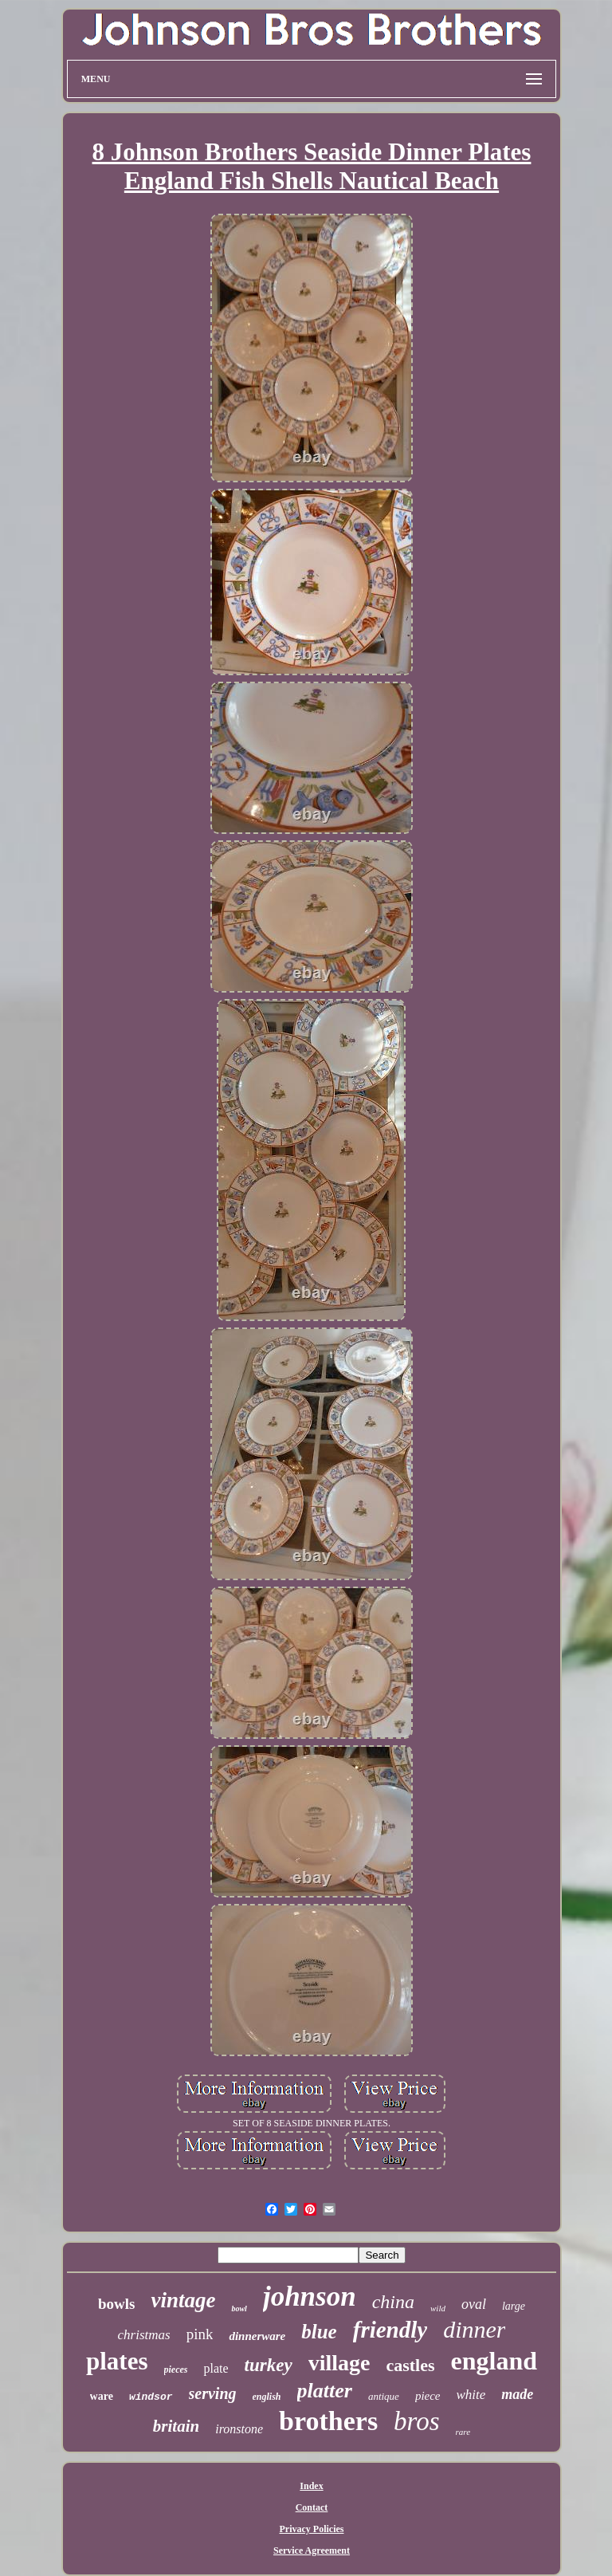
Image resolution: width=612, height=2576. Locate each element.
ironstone (239, 2429)
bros (416, 2421)
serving (213, 2393)
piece (428, 2395)
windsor (151, 2397)
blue (318, 2331)
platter (324, 2390)
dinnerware (257, 2336)
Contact (312, 2507)
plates (117, 2361)
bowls (116, 2303)
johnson (309, 2296)
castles (410, 2365)
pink (200, 2334)
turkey (268, 2365)
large (513, 2306)
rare (463, 2431)
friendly (390, 2329)
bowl (238, 2308)
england (494, 2360)
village (339, 2362)
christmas (144, 2334)
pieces (176, 2369)
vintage (183, 2300)
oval (473, 2304)
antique (383, 2396)
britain (176, 2426)
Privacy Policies (312, 2529)
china (393, 2301)
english (267, 2396)
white (471, 2394)
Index (311, 2485)
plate (215, 2368)
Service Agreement (311, 2550)
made (517, 2394)
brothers (328, 2421)
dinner (474, 2329)
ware (101, 2396)
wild (437, 2308)
